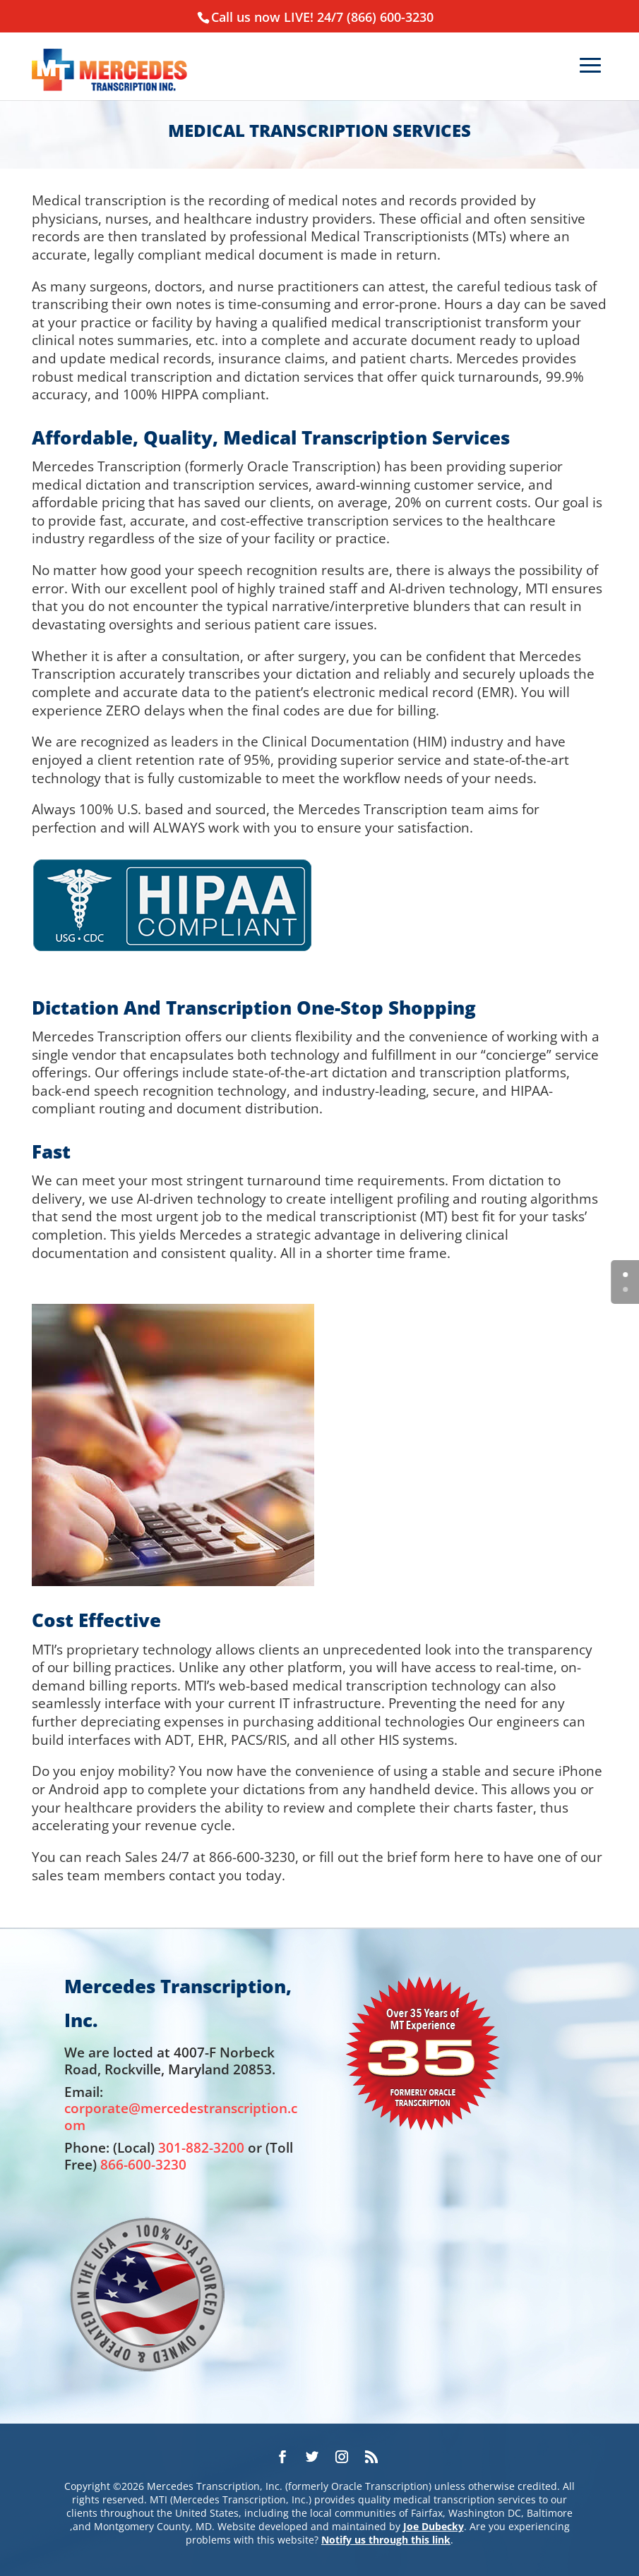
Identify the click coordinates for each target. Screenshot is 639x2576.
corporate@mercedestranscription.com (180, 2116)
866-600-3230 (143, 2164)
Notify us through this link (385, 2539)
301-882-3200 (201, 2147)
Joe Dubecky (433, 2526)
